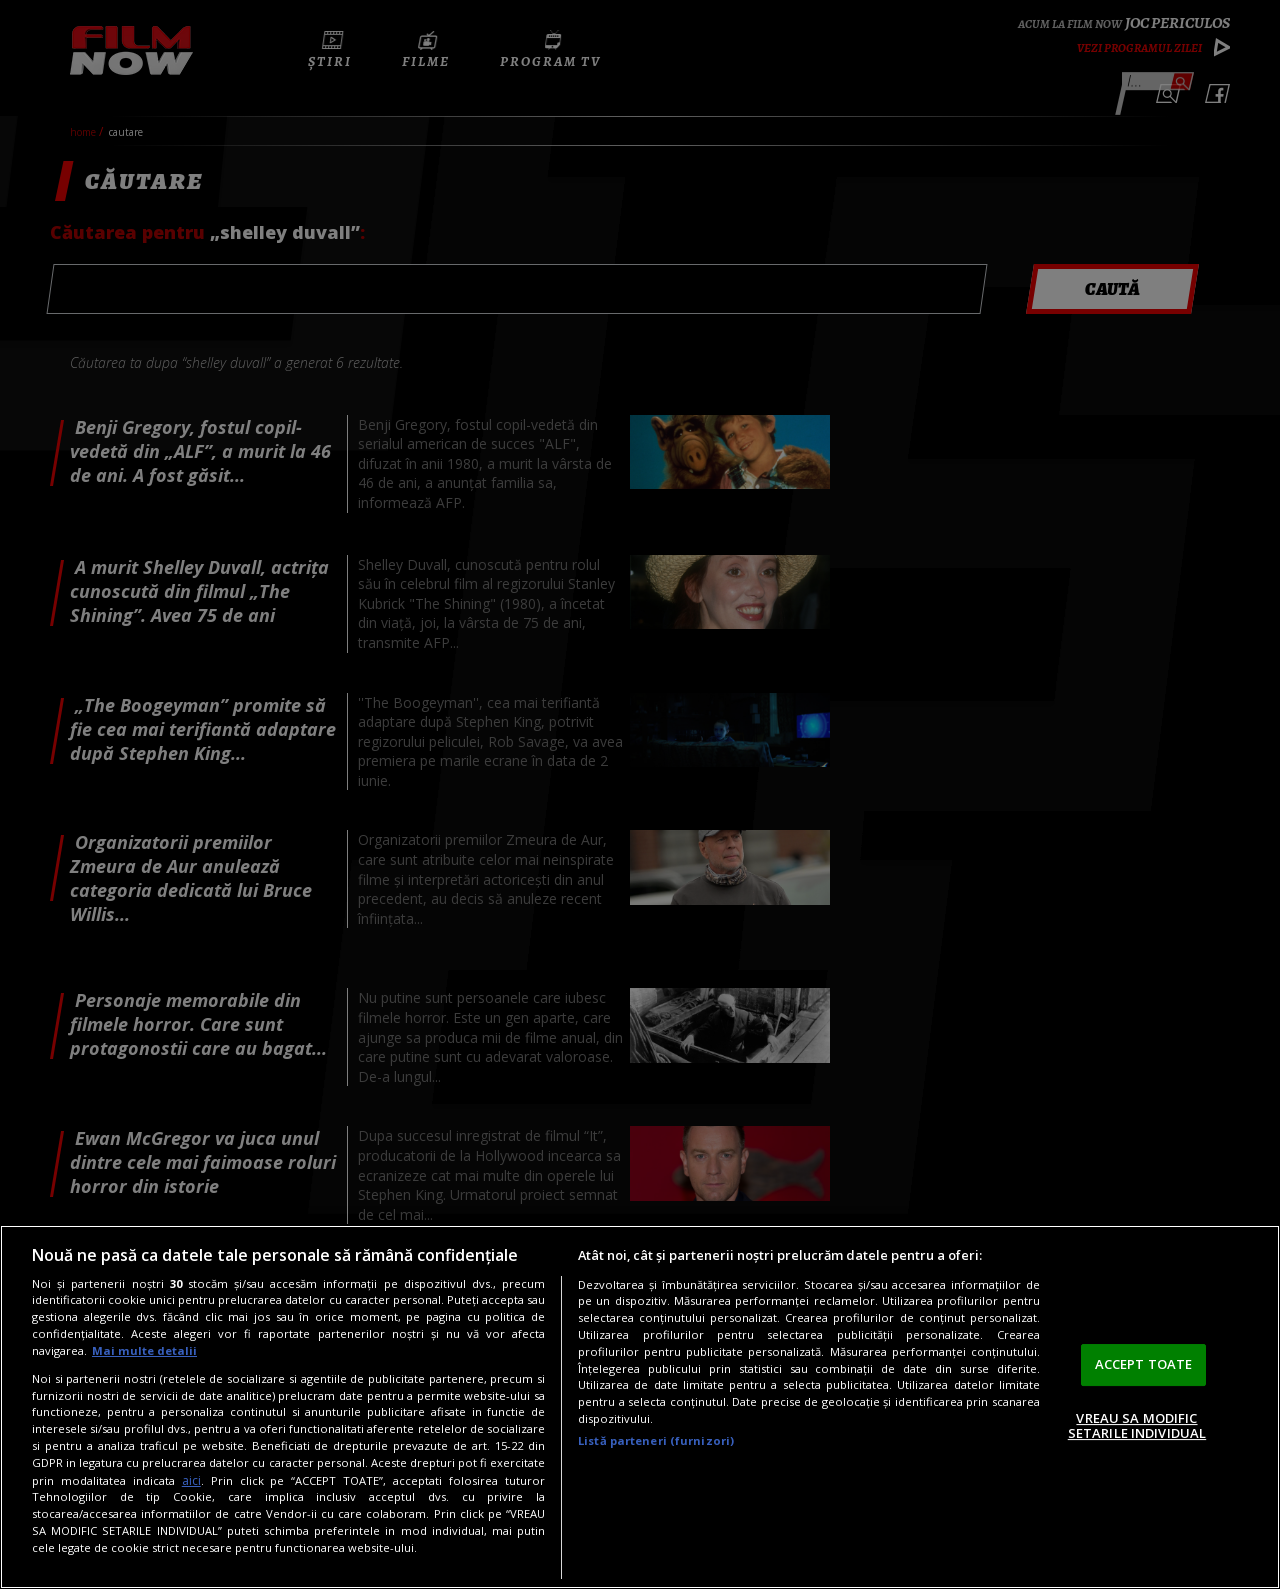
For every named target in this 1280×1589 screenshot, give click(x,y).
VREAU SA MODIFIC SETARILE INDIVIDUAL (1137, 1426)
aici (191, 1480)
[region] (640, 1407)
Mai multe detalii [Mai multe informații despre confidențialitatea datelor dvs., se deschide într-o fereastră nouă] (144, 1350)
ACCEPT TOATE (1144, 1364)
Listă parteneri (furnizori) (656, 1440)
